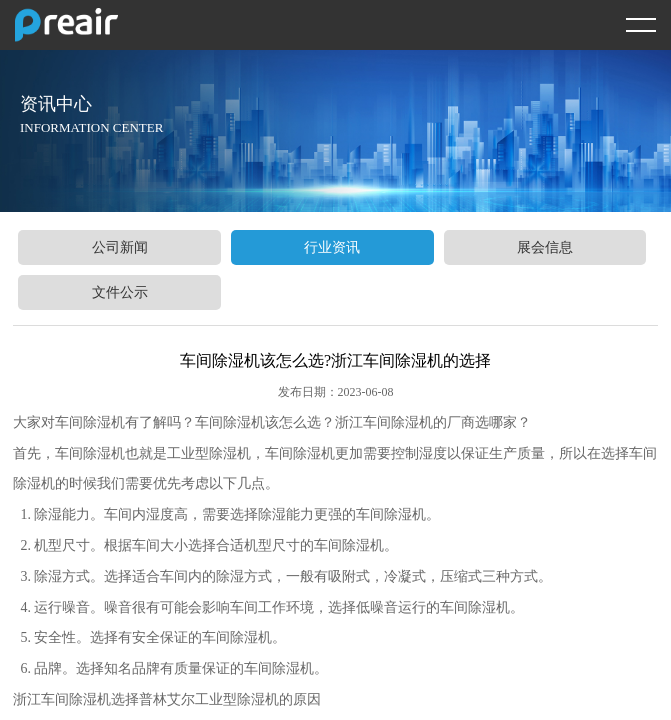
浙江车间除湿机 (384, 422)
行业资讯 (332, 247)
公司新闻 (120, 247)
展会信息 (545, 247)
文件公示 (120, 292)
